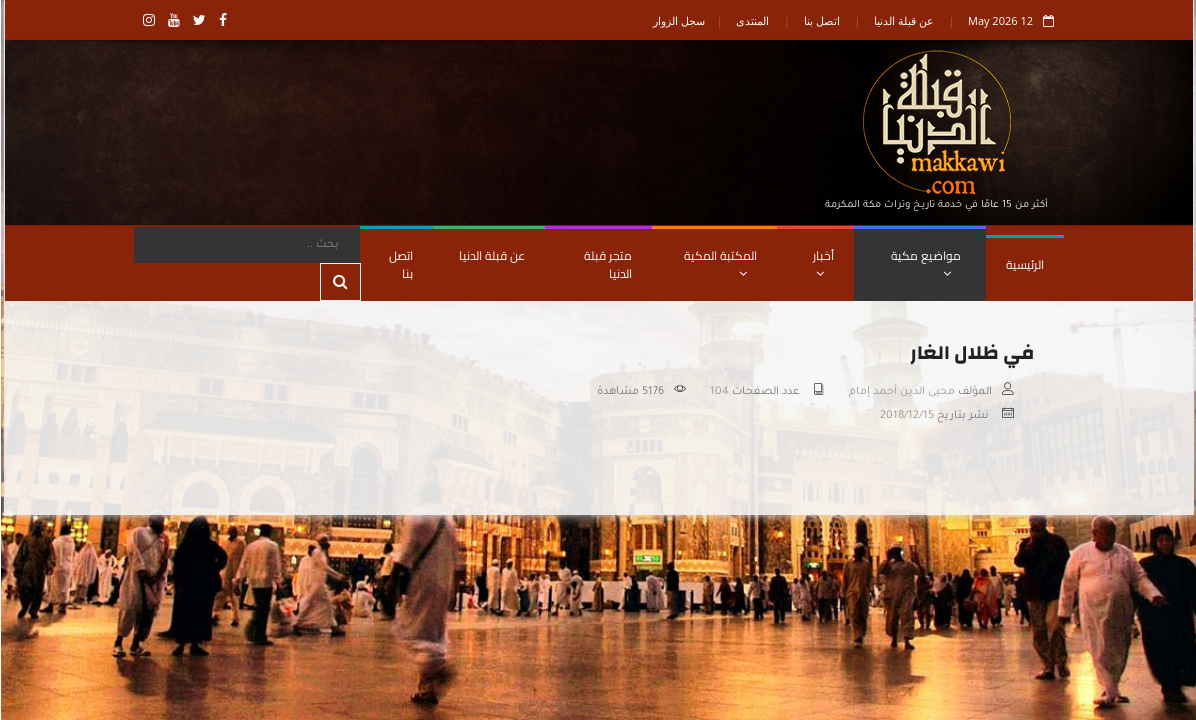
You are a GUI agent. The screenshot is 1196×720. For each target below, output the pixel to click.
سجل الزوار (678, 20)
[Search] (246, 245)
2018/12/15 (906, 416)
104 (718, 392)
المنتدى (751, 20)
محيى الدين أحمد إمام (901, 392)
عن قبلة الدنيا (903, 20)
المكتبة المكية (719, 262)
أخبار (822, 262)
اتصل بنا (821, 20)
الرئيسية (1024, 264)
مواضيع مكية (925, 262)
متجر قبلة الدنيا (607, 264)
